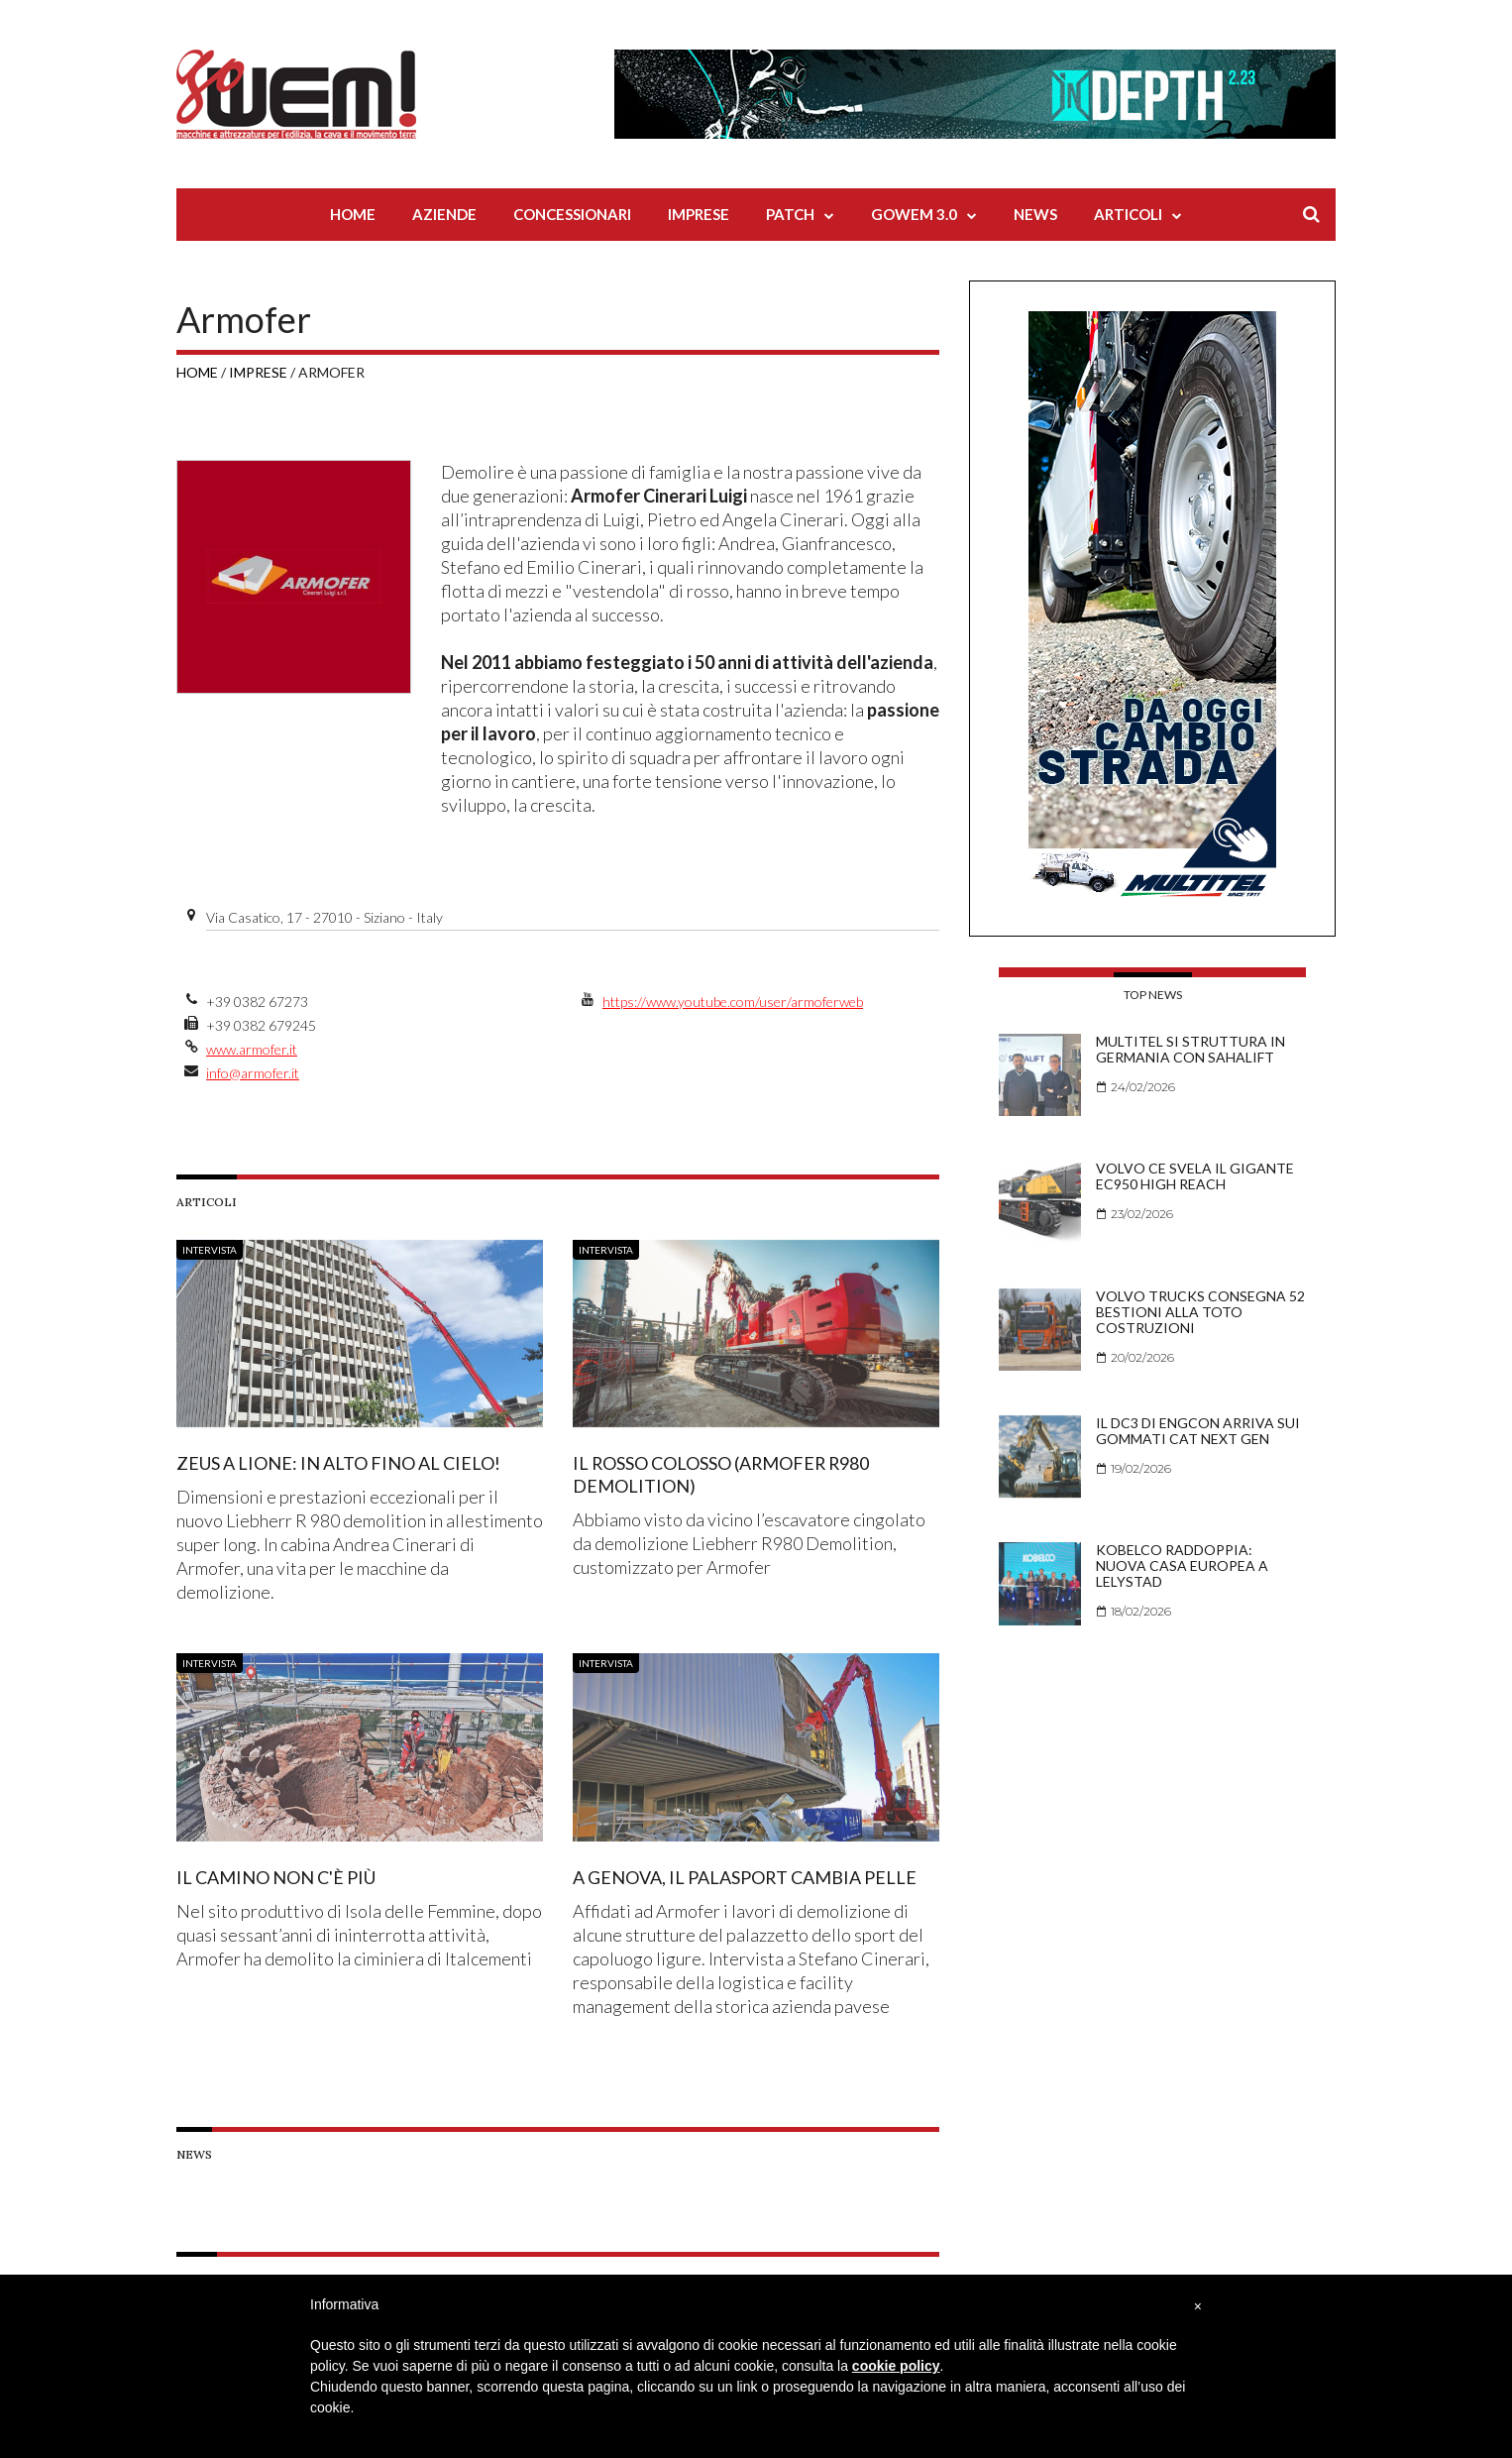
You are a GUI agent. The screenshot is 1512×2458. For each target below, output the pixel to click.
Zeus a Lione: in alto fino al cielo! (338, 1463)
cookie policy (896, 2366)
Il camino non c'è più (276, 1876)
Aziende (444, 214)
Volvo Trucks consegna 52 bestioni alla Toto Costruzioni (1200, 1311)
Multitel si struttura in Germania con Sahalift (1190, 1049)
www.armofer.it (251, 1049)
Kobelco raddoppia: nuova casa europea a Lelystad (1182, 1565)
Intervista (209, 1250)
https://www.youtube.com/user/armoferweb (732, 1001)
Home (353, 214)
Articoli (1128, 214)
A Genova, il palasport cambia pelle (745, 1876)
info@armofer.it (252, 1072)
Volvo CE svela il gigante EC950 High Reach (1195, 1176)
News (1035, 214)
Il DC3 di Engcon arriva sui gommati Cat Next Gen (1198, 1430)
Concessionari (572, 214)
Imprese (698, 214)
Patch (790, 214)
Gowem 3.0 (914, 214)
